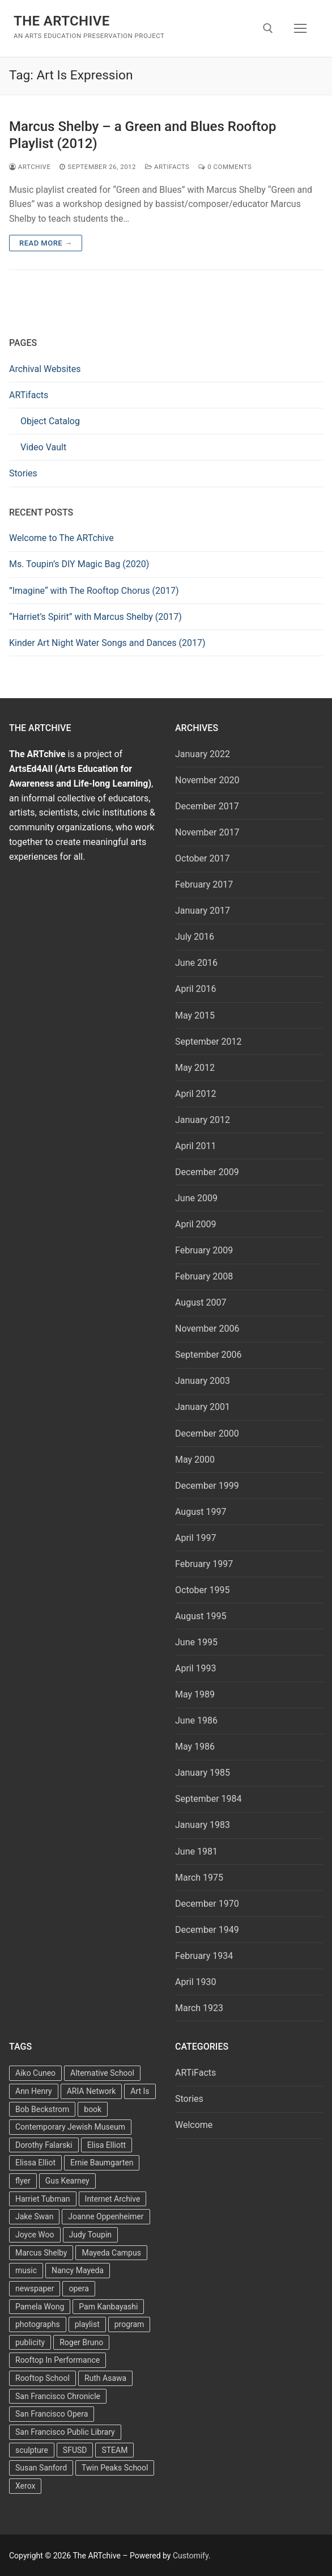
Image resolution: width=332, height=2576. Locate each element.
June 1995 (196, 1642)
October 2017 (202, 858)
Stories (23, 473)
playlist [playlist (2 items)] (87, 2324)
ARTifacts (28, 395)
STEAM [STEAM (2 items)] (114, 2450)
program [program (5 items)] (129, 2324)
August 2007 (200, 1302)
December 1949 (207, 1929)
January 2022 (202, 754)
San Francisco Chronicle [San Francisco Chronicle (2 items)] (57, 2396)
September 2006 (208, 1354)
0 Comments (225, 167)
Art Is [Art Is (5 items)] (139, 2091)
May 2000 (195, 1459)
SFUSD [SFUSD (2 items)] (75, 2450)
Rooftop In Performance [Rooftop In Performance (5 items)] (57, 2359)
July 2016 (194, 936)
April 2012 (195, 1093)
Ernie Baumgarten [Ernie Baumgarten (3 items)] (101, 2162)
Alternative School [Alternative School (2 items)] (102, 2072)
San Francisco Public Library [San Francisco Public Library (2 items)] (65, 2431)
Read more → (45, 243)
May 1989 (195, 1694)
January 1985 (202, 1772)
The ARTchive (62, 21)
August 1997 (200, 1511)
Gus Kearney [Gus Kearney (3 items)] (67, 2180)
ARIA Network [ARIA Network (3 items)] (91, 2091)
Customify (190, 2555)
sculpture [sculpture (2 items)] (31, 2450)
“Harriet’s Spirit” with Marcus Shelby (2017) (95, 616)
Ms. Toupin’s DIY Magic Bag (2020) (79, 564)
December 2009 (207, 1172)
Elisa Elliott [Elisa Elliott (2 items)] (106, 2145)
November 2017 (207, 832)
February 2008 (204, 1276)
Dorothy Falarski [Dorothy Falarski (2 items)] (44, 2145)
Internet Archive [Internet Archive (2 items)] (113, 2198)
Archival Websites (45, 369)
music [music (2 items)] (26, 2270)
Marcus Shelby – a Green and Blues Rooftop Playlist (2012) (142, 135)
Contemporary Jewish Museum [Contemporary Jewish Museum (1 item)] (70, 2126)
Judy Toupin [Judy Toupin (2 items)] (90, 2234)
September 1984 (208, 1798)
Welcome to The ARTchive (61, 538)
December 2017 (207, 806)
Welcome (193, 2124)
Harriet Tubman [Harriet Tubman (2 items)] (42, 2198)
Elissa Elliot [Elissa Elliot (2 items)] (35, 2162)
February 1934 (204, 1955)
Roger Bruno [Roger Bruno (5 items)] (81, 2342)
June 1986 (196, 1720)
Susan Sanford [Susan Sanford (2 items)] (41, 2467)
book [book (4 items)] (92, 2109)
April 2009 (195, 1224)
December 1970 (207, 1903)
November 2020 (207, 780)
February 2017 (204, 884)
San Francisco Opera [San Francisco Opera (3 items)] (51, 2413)
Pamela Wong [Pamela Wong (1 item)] (39, 2306)
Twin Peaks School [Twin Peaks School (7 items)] (115, 2467)
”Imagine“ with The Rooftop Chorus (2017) (94, 590)
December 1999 (207, 1485)
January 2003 (202, 1380)
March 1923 (199, 2008)
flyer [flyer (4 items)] (23, 2180)
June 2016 (196, 962)
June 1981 (196, 1851)
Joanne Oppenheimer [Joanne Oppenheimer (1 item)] (105, 2216)
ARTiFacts (167, 167)
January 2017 (202, 910)
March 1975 (199, 1877)
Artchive (29, 167)
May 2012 (195, 1067)
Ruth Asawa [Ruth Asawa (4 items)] (105, 2378)
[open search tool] (268, 28)
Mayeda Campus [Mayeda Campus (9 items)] (111, 2252)
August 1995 (200, 1616)
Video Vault (43, 447)
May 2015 (195, 1015)
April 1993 (195, 1668)
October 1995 (202, 1590)
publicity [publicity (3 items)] (30, 2342)
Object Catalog (50, 421)
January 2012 (202, 1119)
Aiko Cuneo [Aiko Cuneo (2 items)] (35, 2072)
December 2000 (207, 1433)
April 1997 (195, 1537)
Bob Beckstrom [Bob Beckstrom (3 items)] (42, 2109)
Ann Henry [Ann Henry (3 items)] (33, 2091)
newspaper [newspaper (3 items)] (34, 2288)
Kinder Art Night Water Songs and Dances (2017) (107, 642)
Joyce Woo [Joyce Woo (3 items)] (34, 2234)
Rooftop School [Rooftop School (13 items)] (42, 2378)
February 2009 (204, 1250)
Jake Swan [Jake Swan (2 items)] (34, 2216)
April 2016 (195, 988)
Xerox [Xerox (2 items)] (25, 2485)
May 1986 (195, 1746)
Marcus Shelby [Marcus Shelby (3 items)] (41, 2252)
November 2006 (207, 1328)
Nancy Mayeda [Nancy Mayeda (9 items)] (78, 2270)
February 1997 (204, 1564)
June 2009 (196, 1198)
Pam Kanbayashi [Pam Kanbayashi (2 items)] (108, 2306)
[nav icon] (300, 28)
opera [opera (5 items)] (78, 2288)
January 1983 (202, 1824)
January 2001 (202, 1406)
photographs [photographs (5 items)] (37, 2324)
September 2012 (208, 1041)
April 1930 (195, 1982)
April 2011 (195, 1146)
